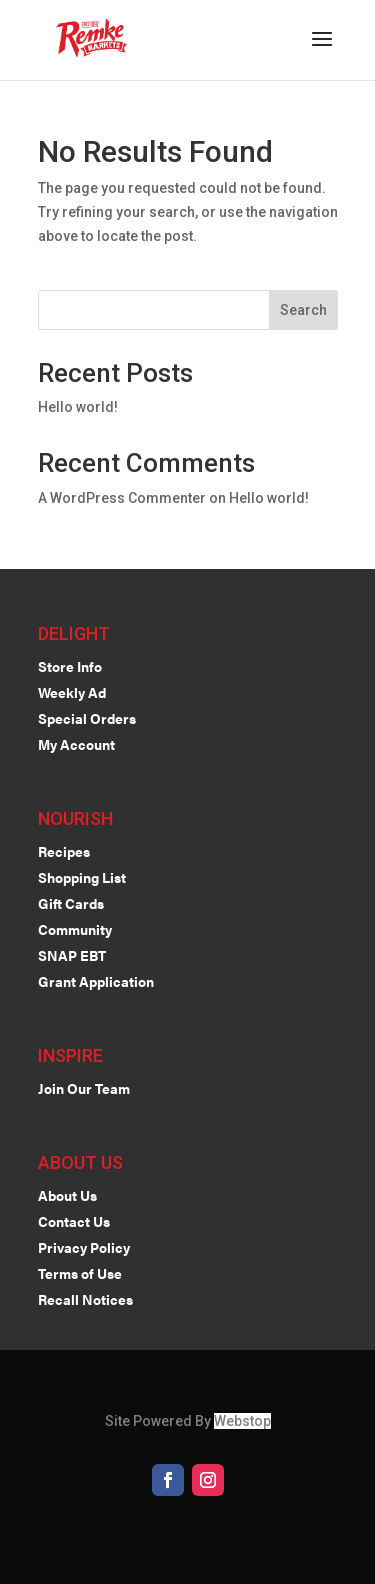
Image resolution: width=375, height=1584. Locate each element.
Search (303, 310)
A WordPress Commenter (122, 498)
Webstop (242, 1421)
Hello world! (78, 407)
